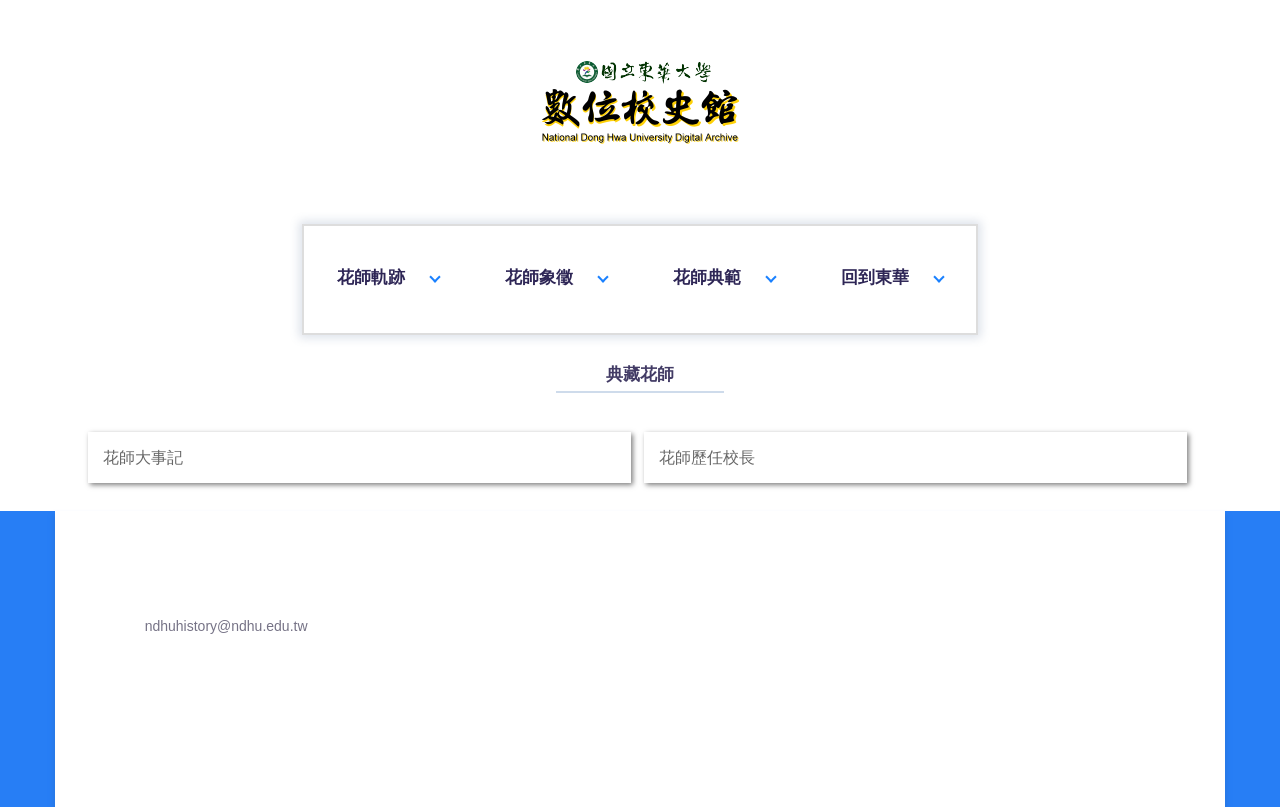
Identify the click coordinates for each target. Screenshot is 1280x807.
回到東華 (893, 268)
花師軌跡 (387, 268)
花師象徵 (556, 268)
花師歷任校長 (914, 573)
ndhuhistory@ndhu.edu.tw (205, 748)
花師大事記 (361, 573)
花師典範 (724, 268)
